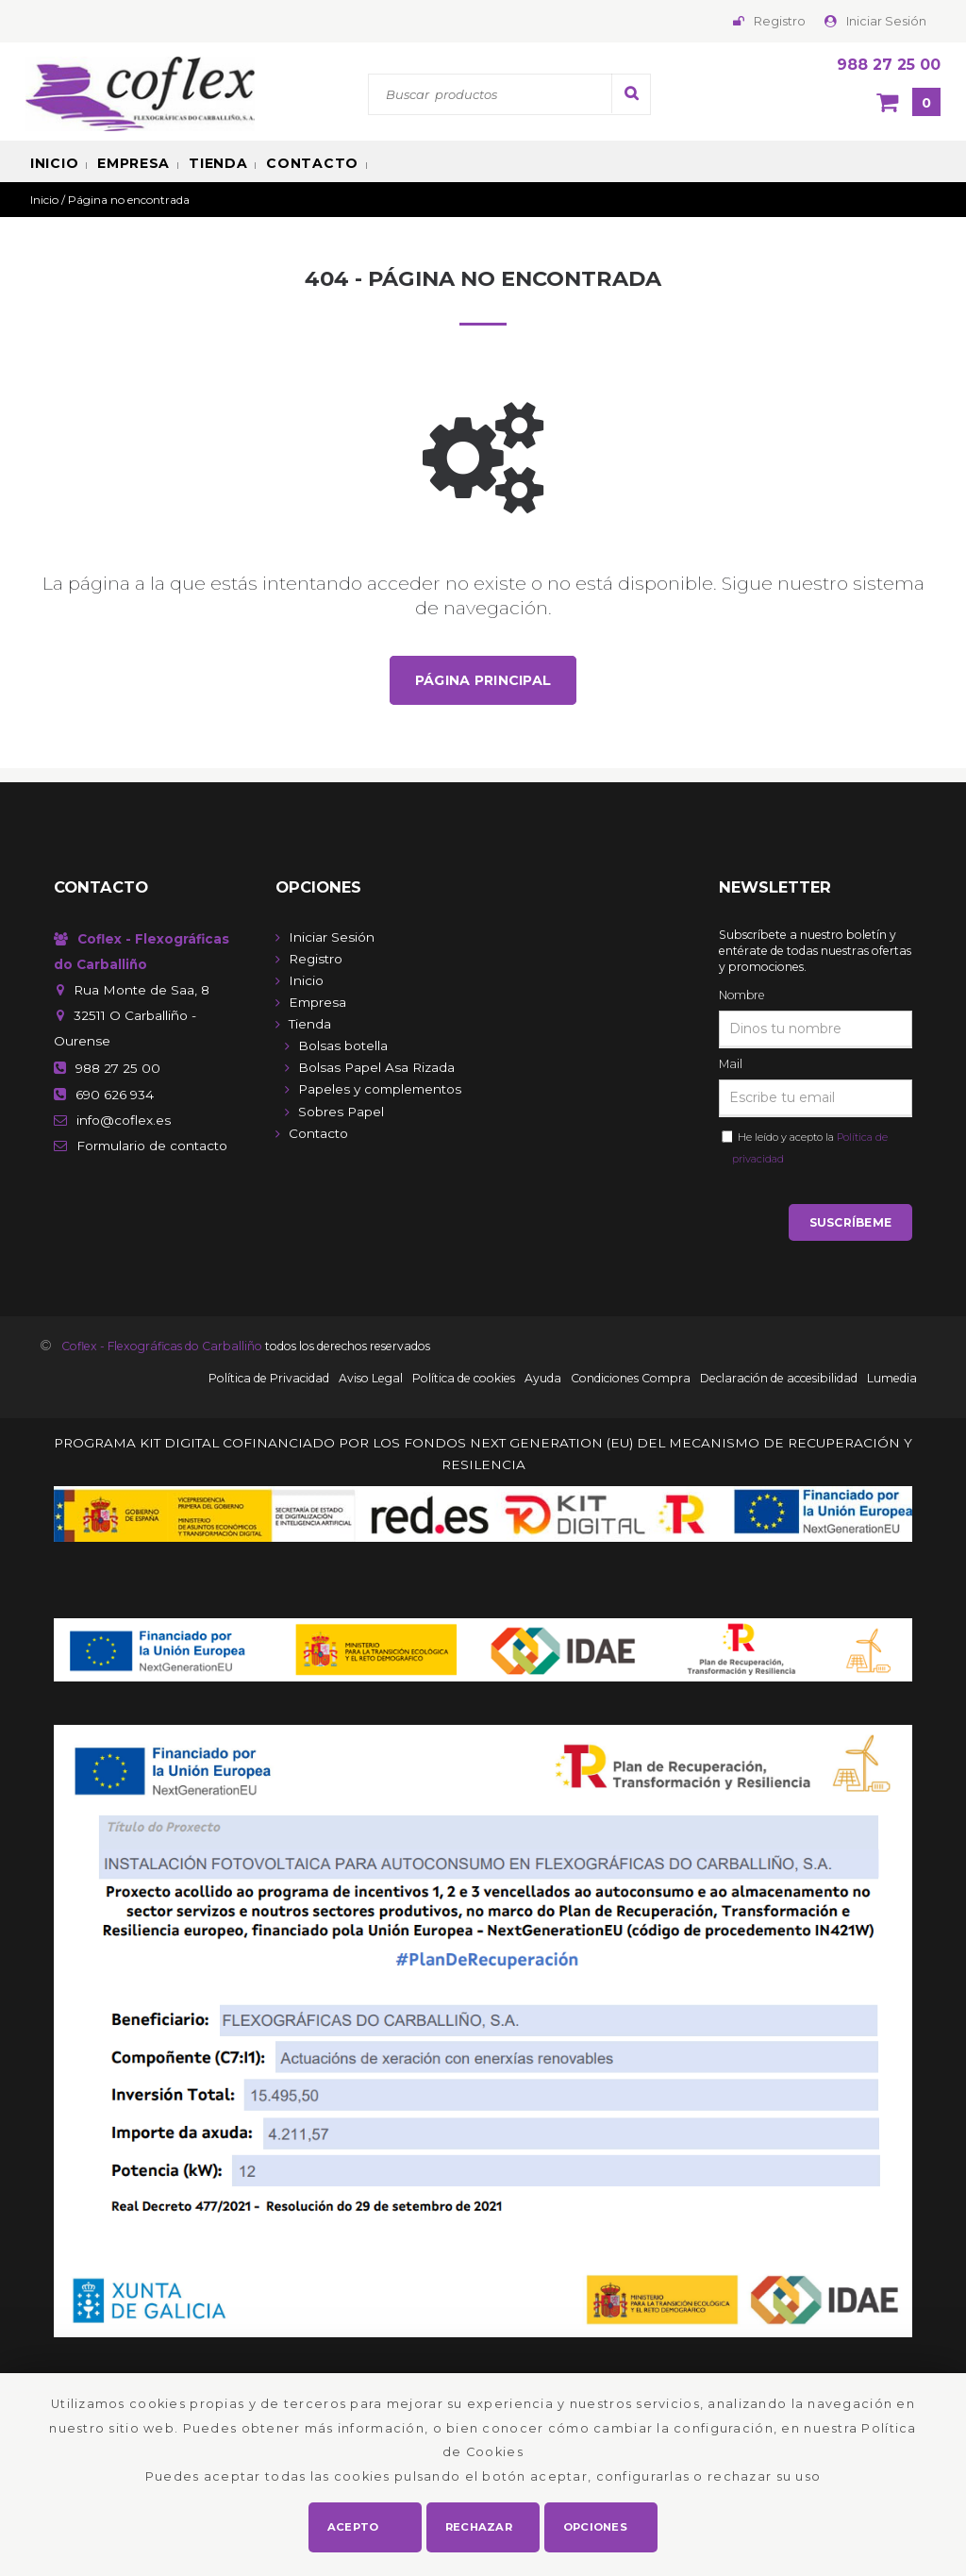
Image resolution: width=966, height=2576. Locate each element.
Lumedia (892, 1381)
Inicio (54, 163)
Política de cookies (463, 1381)
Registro (780, 21)
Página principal (483, 680)
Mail (730, 1065)
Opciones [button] (595, 2525)
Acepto (353, 2525)
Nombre (741, 996)
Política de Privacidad (268, 1381)
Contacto (312, 163)
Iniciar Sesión (886, 21)
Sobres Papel (341, 1112)
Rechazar (479, 2525)
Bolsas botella (343, 1046)
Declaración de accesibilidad (779, 1381)
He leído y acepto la (810, 1148)
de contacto (151, 1146)
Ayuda (543, 1381)
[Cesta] (908, 104)
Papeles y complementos (379, 1089)
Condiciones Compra (631, 1381)
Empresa (133, 163)
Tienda (218, 163)
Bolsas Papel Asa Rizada (376, 1068)
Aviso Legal (371, 1381)
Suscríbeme (850, 1224)
